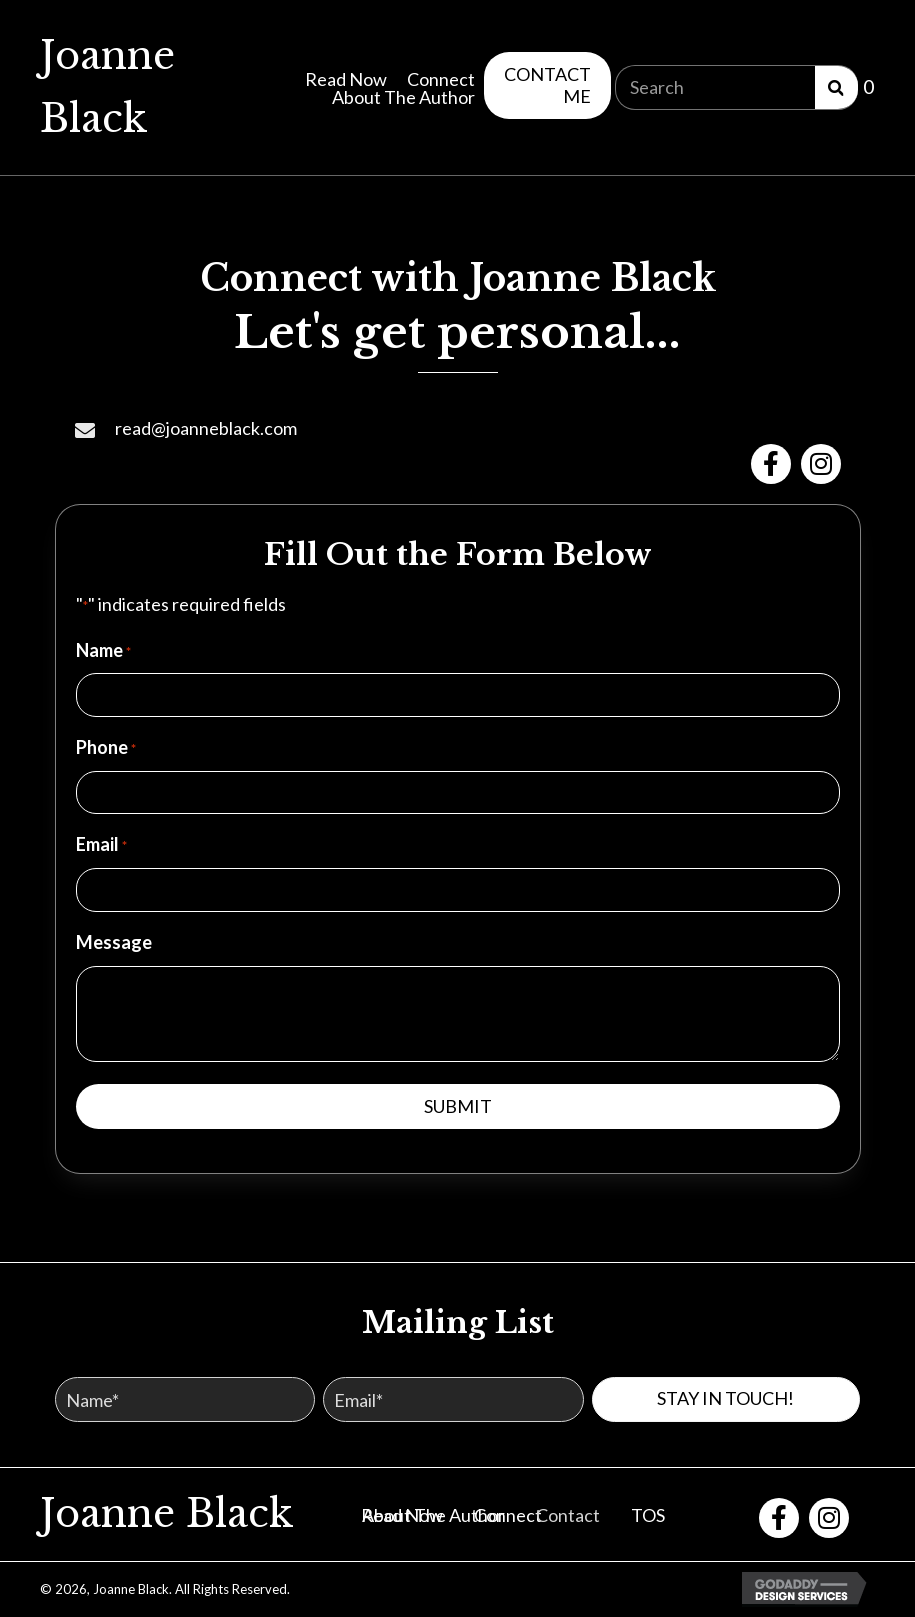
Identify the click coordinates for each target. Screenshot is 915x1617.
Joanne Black (167, 1513)
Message (114, 942)
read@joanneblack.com (206, 428)
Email (101, 845)
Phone (106, 748)
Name (103, 651)
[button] (547, 85)
